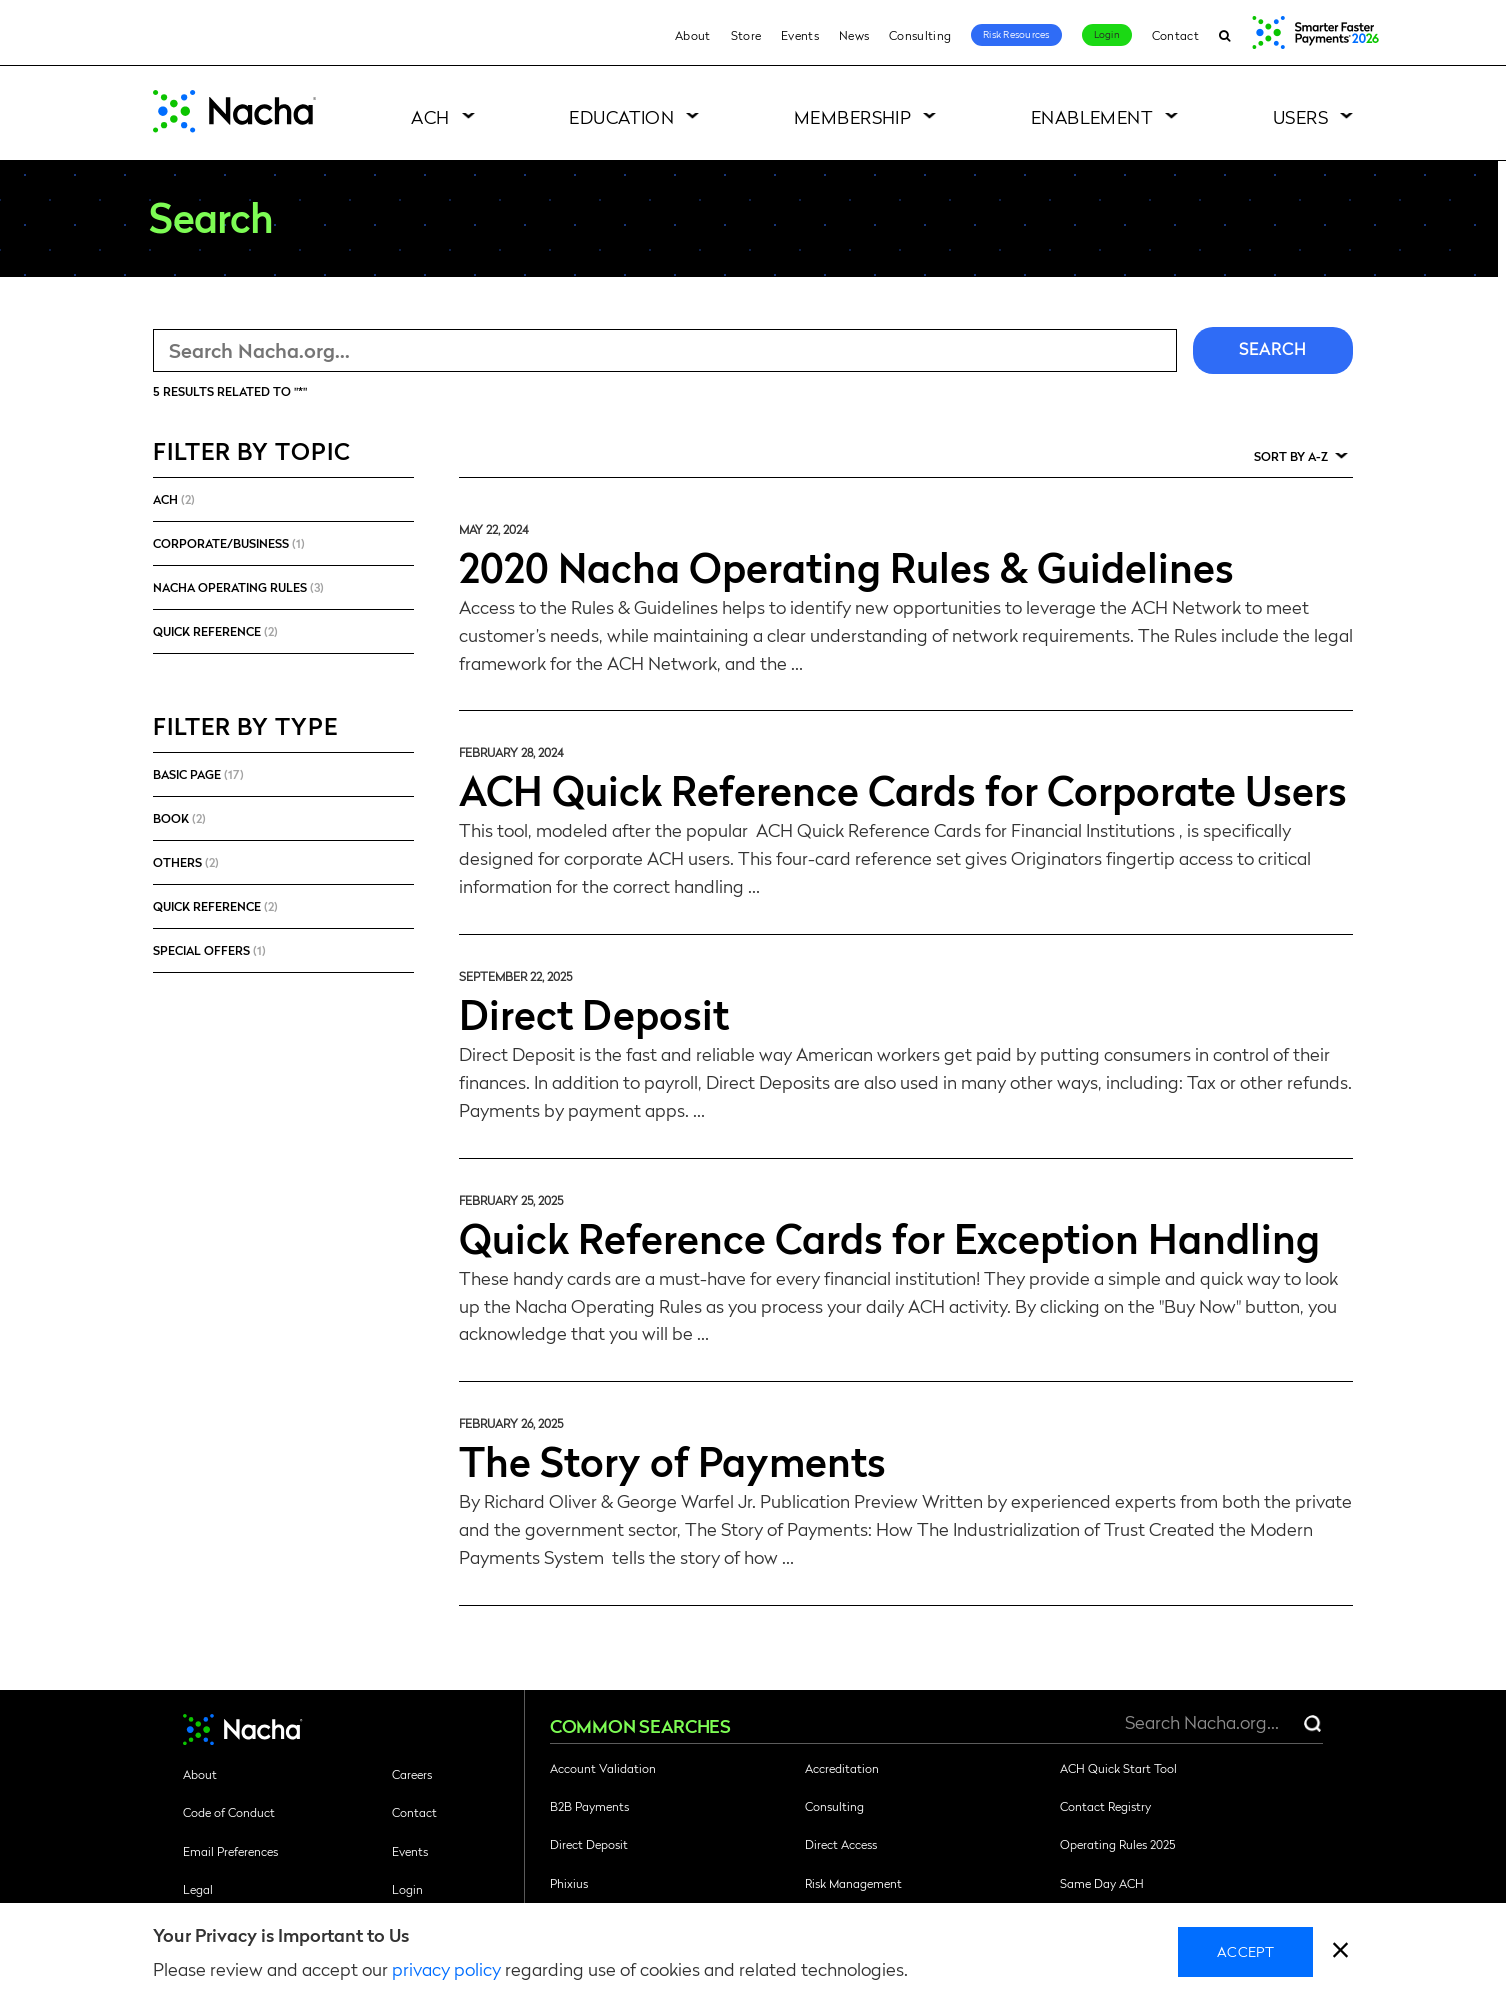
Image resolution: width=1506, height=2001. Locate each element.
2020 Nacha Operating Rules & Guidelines (846, 566)
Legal (198, 1889)
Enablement (1092, 116)
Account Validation (603, 1768)
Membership (853, 116)
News (854, 35)
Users (1300, 116)
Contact (1175, 35)
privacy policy (446, 1968)
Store (746, 35)
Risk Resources (1016, 34)
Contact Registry (1105, 1806)
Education (621, 116)
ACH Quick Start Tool (1118, 1768)
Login (1107, 34)
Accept (1245, 1951)
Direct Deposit (594, 1013)
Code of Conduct (229, 1812)
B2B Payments (589, 1806)
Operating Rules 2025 (1117, 1844)
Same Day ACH (1102, 1883)
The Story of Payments (672, 1460)
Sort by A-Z (1291, 456)
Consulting (920, 35)
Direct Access (841, 1844)
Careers (412, 1774)
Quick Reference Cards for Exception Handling (889, 1237)
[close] (1340, 1952)
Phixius (569, 1883)
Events (800, 35)
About (693, 35)
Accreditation (842, 1768)
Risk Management (853, 1883)
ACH (430, 116)
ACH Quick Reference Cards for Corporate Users (903, 789)
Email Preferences (230, 1851)
